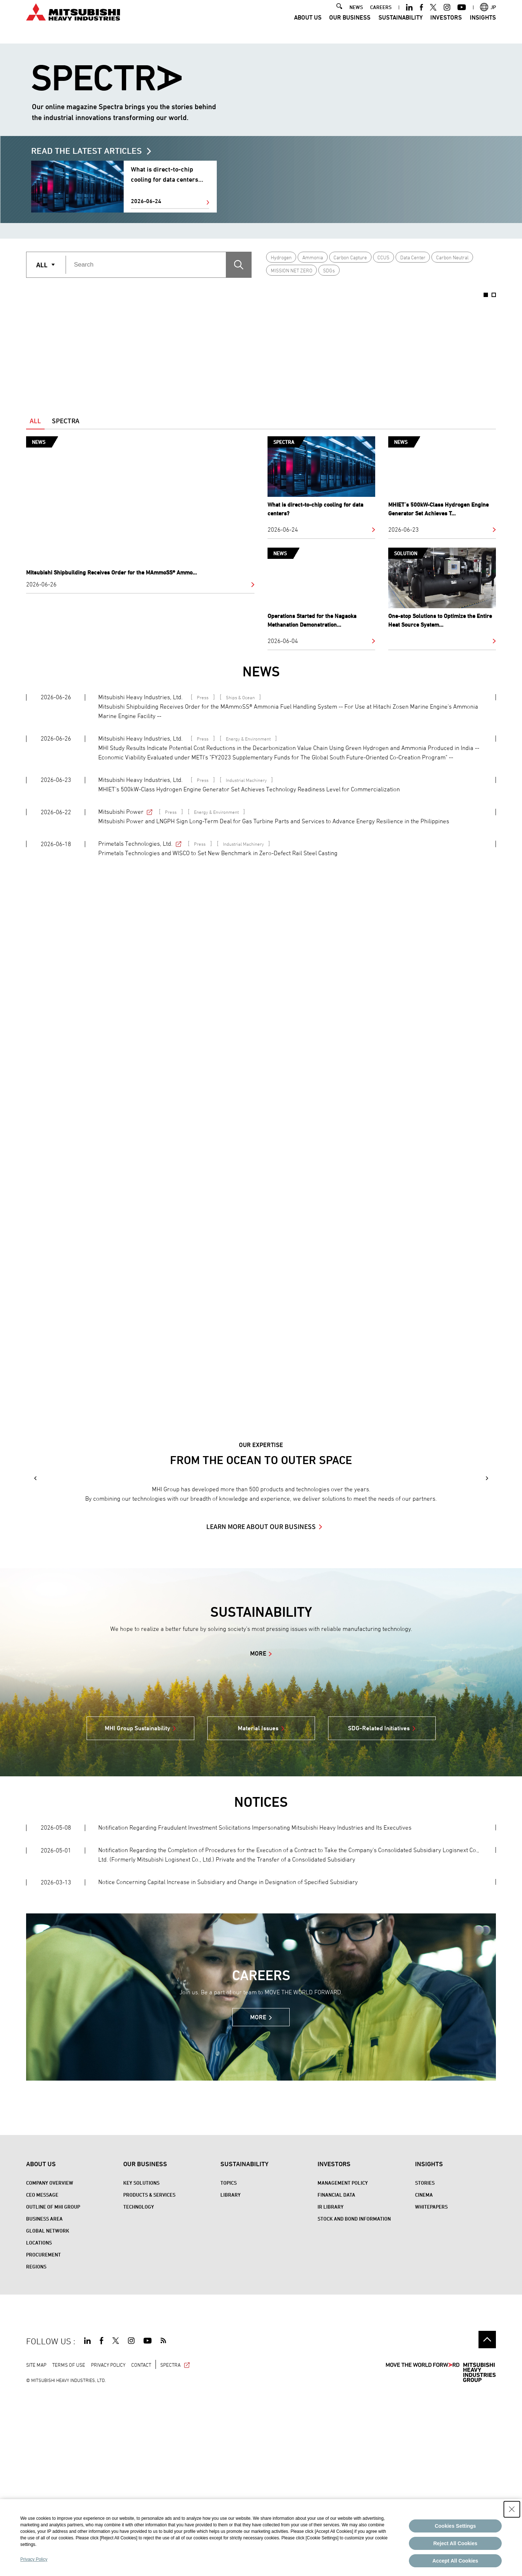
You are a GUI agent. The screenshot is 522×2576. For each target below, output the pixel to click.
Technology (138, 2388)
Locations (39, 2423)
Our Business (349, 27)
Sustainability (400, 27)
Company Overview (49, 2364)
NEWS (356, 17)
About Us (308, 27)
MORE (258, 1834)
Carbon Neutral (452, 257)
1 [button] (486, 295)
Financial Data (336, 2376)
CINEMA (424, 2376)
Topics (228, 2364)
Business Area (44, 2399)
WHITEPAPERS (431, 2388)
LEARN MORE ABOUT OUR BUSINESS (261, 1707)
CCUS (383, 257)
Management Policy (343, 2364)
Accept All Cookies (455, 2561)
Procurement (43, 2435)
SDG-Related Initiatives (379, 1909)
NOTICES (261, 1983)
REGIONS (36, 2447)
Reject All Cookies (455, 2543)
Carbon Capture (350, 257)
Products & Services (149, 2376)
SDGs (329, 270)
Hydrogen (281, 257)
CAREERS (381, 17)
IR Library (331, 2388)
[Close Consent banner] (512, 2509)
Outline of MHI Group (53, 2388)
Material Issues (258, 1909)
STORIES (425, 2364)
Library (230, 2376)
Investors (446, 27)
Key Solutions (141, 2364)
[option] (122, 343)
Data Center (413, 257)
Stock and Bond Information (354, 2399)
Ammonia (312, 257)
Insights (483, 27)
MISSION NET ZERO (291, 270)
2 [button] (494, 295)
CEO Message (42, 2376)
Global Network (47, 2411)
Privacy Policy (33, 2559)
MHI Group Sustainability (137, 1909)
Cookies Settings (455, 2526)
